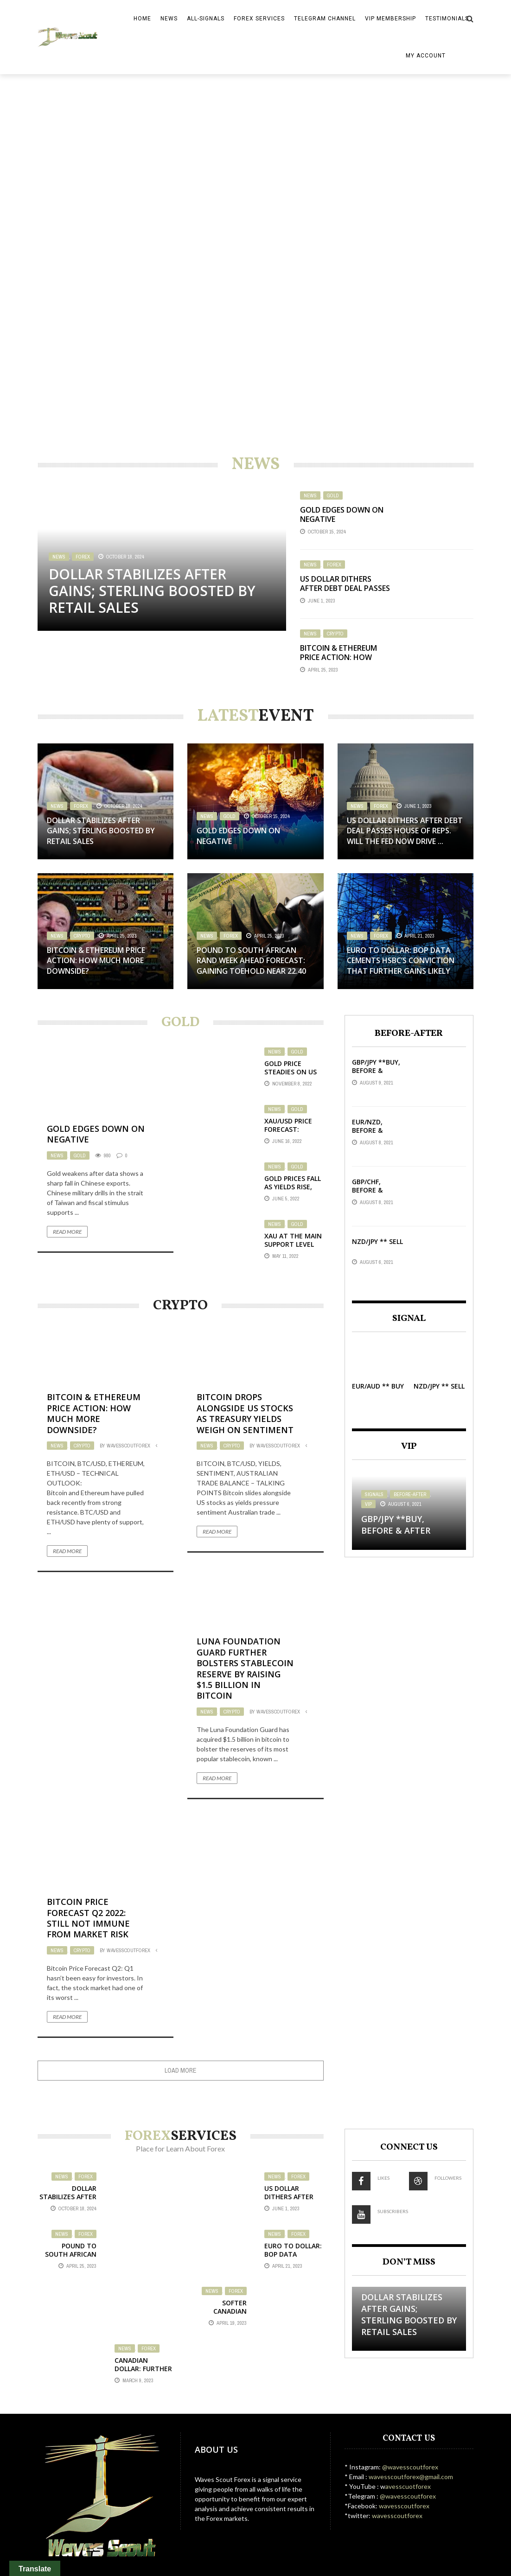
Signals (374, 1494)
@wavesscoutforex (410, 2467)
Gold (333, 495)
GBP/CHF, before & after (367, 1190)
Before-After (410, 1494)
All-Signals (205, 18)
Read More (67, 1231)
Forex (83, 556)
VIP (368, 1504)
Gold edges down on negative (341, 515)
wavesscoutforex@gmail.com (410, 2477)
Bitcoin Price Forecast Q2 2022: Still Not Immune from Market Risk (88, 1918)
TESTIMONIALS (447, 18)
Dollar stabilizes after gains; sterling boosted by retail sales (152, 591)
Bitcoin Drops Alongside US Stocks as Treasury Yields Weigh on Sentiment (245, 1413)
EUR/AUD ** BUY (378, 1386)
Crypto (335, 633)
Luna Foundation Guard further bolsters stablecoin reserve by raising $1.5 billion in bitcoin (245, 1668)
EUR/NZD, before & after (367, 1130)
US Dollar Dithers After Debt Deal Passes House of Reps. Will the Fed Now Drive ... (345, 593)
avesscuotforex (408, 2486)
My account (426, 55)
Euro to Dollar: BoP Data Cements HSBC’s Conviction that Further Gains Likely (400, 960)
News (169, 18)
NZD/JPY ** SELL (377, 1241)
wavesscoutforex (128, 1445)
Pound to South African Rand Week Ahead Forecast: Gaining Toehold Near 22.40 (251, 960)
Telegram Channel (325, 18)
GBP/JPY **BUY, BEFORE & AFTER (376, 1070)
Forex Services (259, 18)
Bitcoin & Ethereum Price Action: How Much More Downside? (344, 658)
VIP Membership (390, 18)
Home (142, 18)
